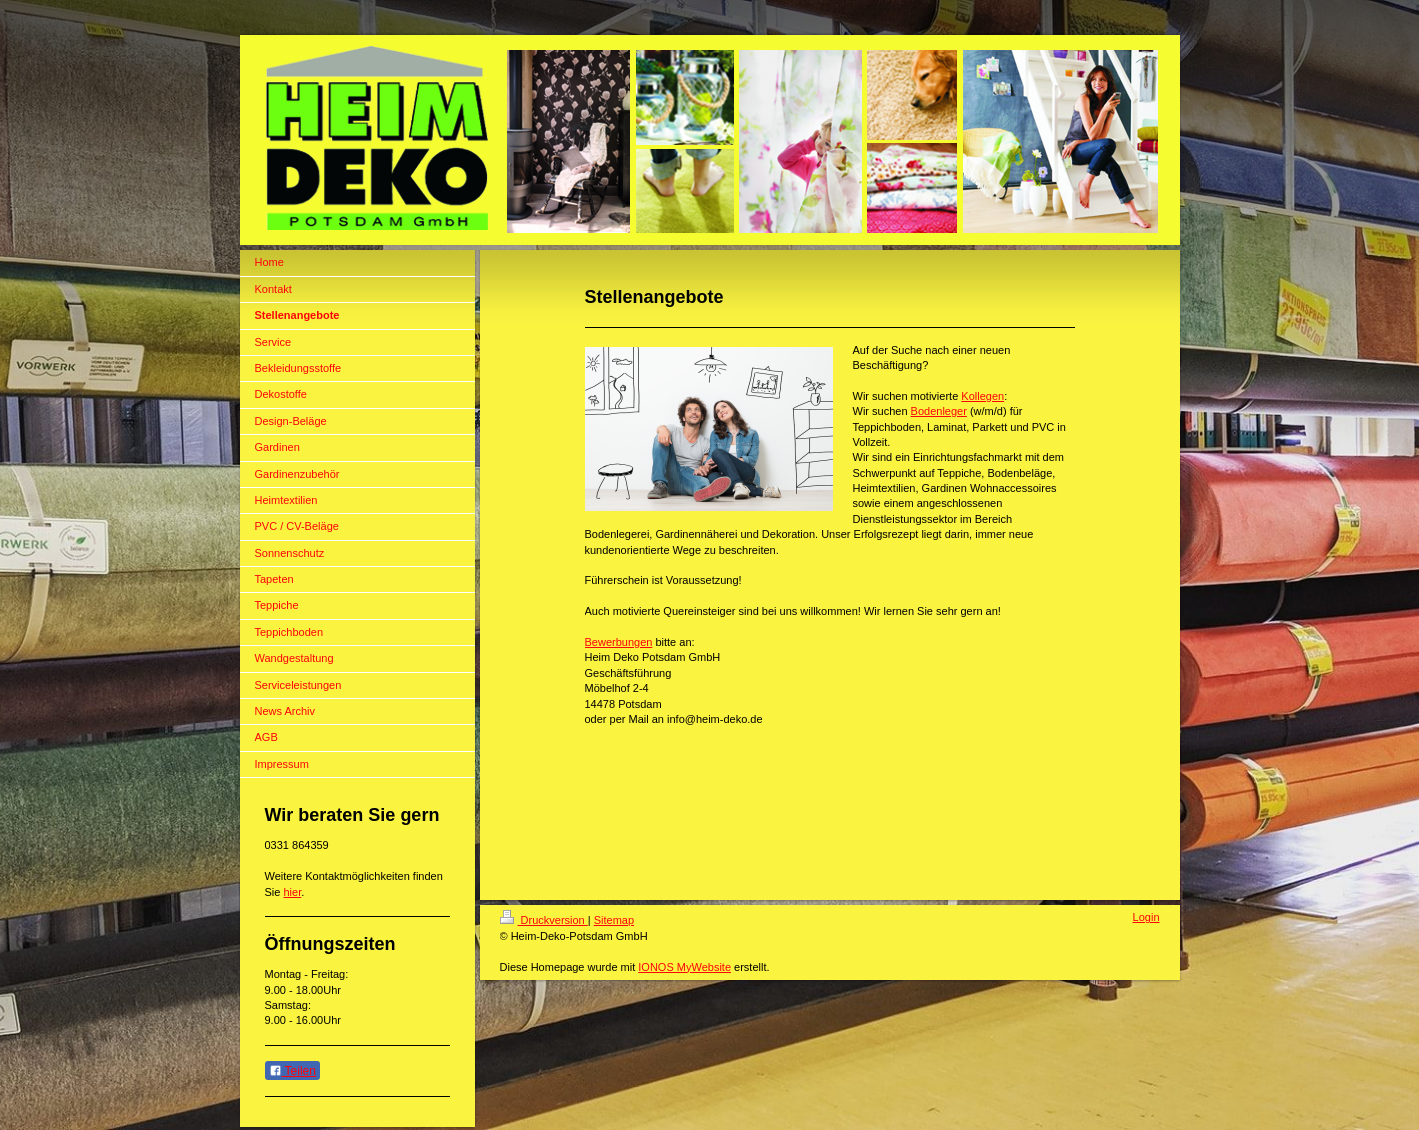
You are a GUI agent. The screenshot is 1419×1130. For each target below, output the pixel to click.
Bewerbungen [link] (619, 642)
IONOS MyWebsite (684, 967)
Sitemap (614, 920)
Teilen (292, 1071)
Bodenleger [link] (939, 411)
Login (1146, 917)
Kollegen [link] (982, 396)
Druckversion (544, 920)
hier (292, 892)
